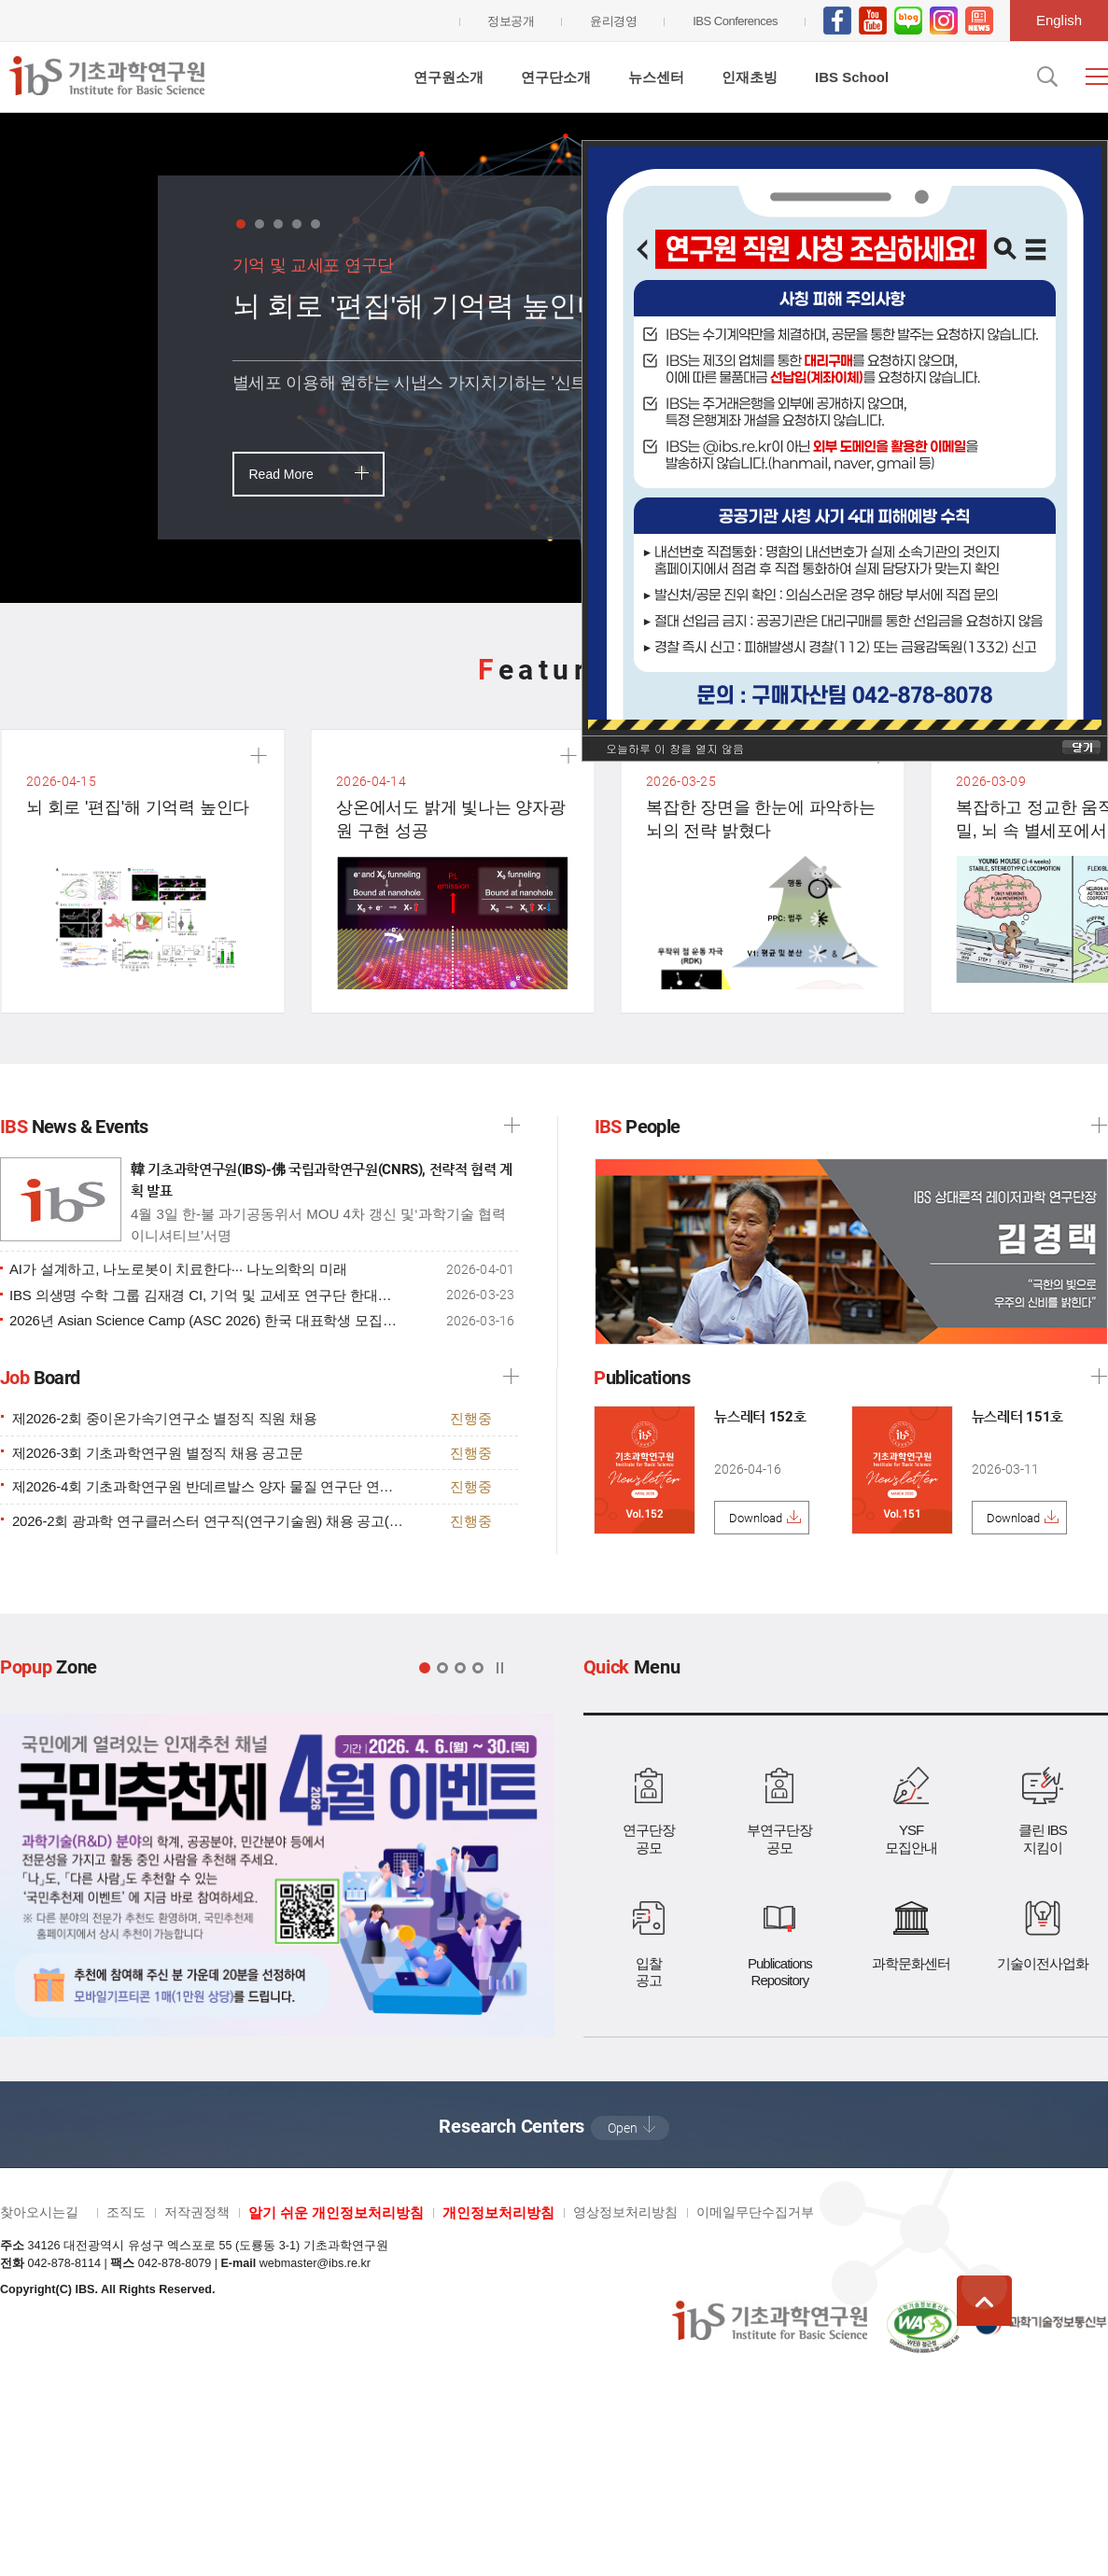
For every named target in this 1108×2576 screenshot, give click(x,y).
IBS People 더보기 (1099, 1125)
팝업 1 (424, 1667)
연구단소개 (556, 77)
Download (755, 1518)
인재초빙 (750, 77)
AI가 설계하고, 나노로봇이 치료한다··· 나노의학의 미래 (178, 1269)
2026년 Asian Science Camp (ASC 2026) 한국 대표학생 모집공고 (204, 1320)
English (1059, 20)
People (637, 1126)
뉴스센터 (656, 77)
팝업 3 (460, 1667)
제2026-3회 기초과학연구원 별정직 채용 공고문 (157, 1453)
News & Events (74, 1126)
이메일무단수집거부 (755, 2212)
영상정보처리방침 (625, 2212)
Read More (281, 474)
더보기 (511, 1376)
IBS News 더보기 (512, 1125)
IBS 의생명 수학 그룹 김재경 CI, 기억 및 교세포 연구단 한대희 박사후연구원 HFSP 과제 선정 (204, 1295)
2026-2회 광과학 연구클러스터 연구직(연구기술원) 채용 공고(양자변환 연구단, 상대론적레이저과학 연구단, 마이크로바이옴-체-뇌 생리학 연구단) (207, 1521)
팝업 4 (478, 1667)
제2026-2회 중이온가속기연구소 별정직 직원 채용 (164, 1418)
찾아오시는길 (39, 2212)
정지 (500, 1667)
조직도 (126, 2212)
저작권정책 (197, 2212)
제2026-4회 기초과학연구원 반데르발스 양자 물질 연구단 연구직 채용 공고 (207, 1486)
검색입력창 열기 (1045, 76)
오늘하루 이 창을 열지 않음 (675, 748)
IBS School (852, 77)
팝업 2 (442, 1667)
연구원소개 (449, 77)
